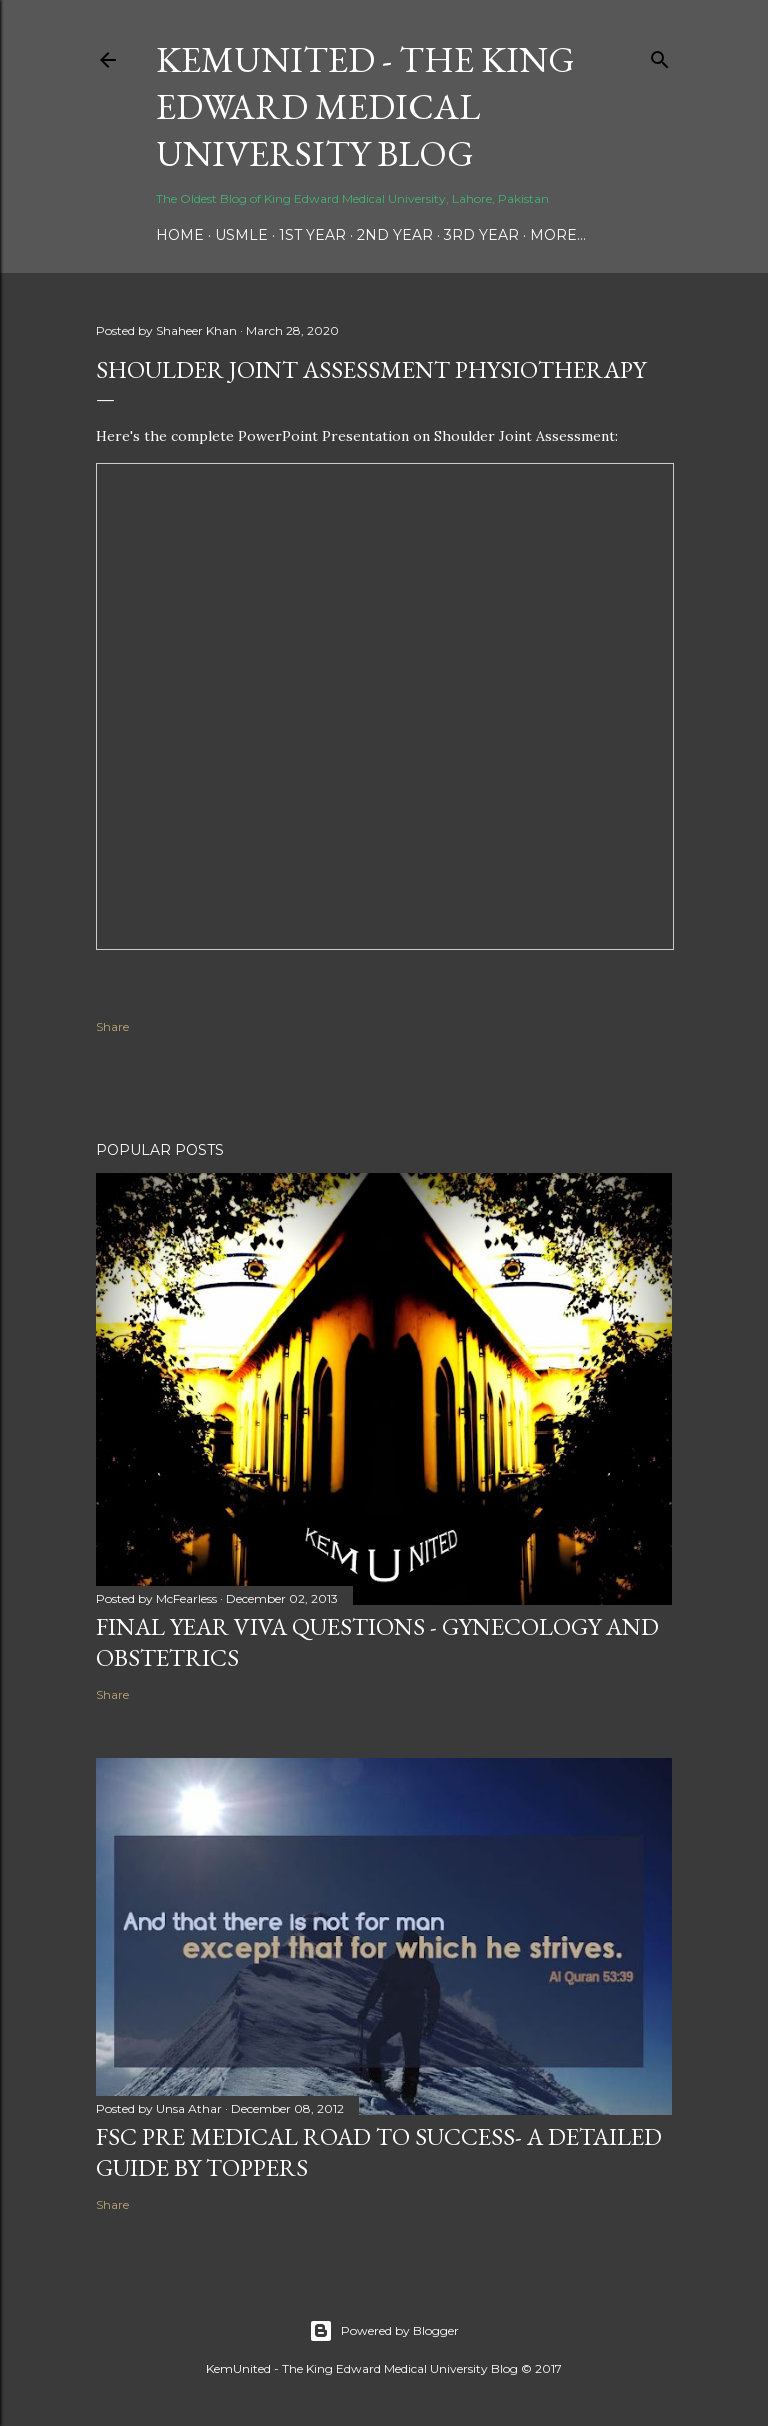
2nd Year (395, 235)
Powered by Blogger (384, 2331)
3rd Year (481, 235)
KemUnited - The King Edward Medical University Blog (365, 106)
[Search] (660, 55)
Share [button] (112, 1026)
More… (558, 235)
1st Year (312, 235)
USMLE (241, 235)
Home (180, 235)
